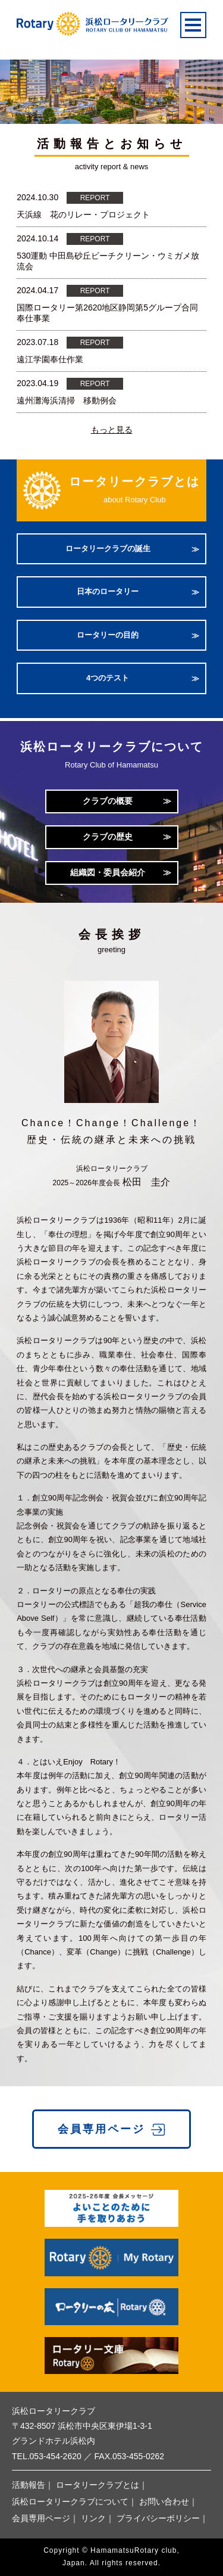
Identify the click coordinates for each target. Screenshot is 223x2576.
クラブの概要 (108, 801)
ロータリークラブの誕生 (107, 548)
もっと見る (112, 429)
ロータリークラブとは (97, 2485)
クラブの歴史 (108, 836)
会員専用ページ (101, 2129)
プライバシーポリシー (158, 2518)
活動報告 (28, 2485)
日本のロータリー (108, 591)
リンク (93, 2518)
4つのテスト (107, 677)
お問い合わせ (164, 2501)
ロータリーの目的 (108, 634)
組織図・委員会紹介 (107, 872)
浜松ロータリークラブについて (70, 2501)
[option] (111, 80)
